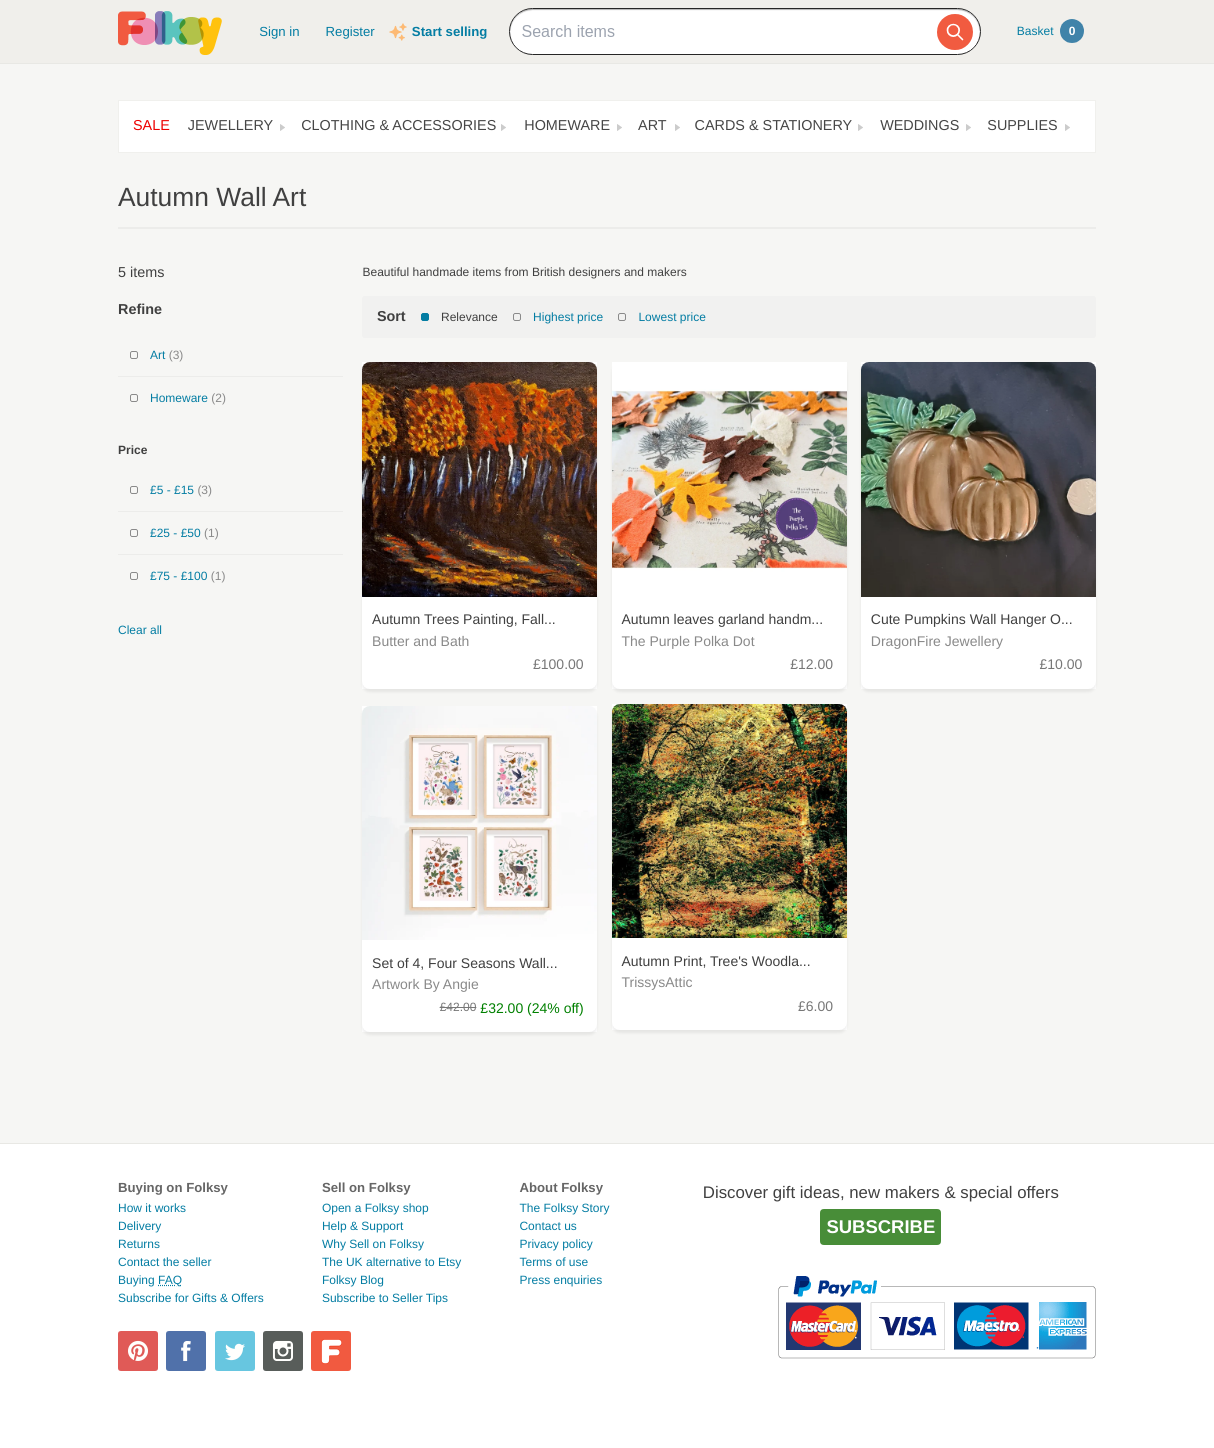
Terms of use (553, 1262)
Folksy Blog (353, 1280)
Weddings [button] (919, 126)
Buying (150, 1280)
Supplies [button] (1022, 126)
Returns (139, 1244)
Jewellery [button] (230, 126)
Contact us (547, 1226)
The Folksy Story (564, 1208)
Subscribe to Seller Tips (385, 1298)
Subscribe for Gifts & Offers (191, 1298)
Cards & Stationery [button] (774, 126)
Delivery (139, 1226)
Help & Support (362, 1226)
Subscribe (880, 1226)
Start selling (449, 31)
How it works (152, 1208)
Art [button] (652, 126)
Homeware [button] (567, 126)
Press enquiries (560, 1280)
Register (350, 31)
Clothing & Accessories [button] (398, 126)
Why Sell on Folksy (373, 1244)
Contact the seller (164, 1262)
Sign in (279, 31)
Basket (1050, 31)
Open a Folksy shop (375, 1208)
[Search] (955, 32)
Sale (151, 126)
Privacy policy (555, 1244)
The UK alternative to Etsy (391, 1262)
